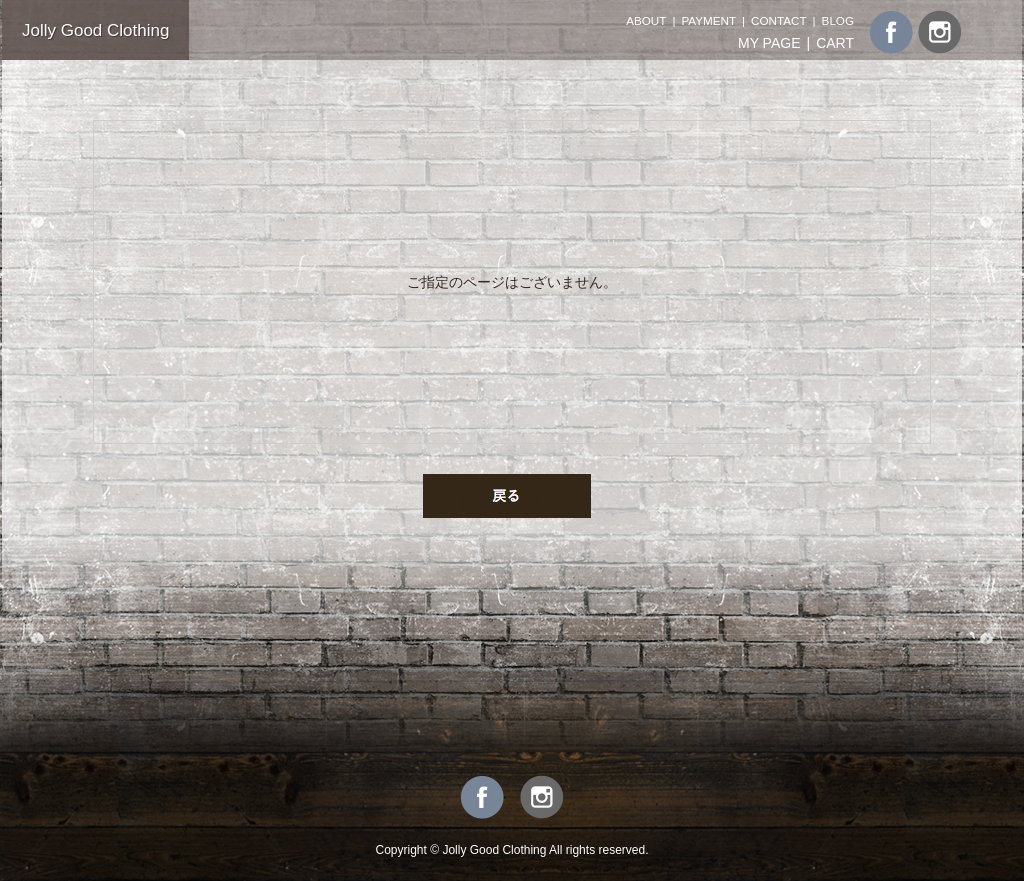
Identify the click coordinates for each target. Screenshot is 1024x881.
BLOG (838, 20)
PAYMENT (708, 20)
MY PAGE (769, 43)
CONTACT (778, 20)
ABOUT (646, 20)
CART (835, 43)
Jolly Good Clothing (95, 30)
